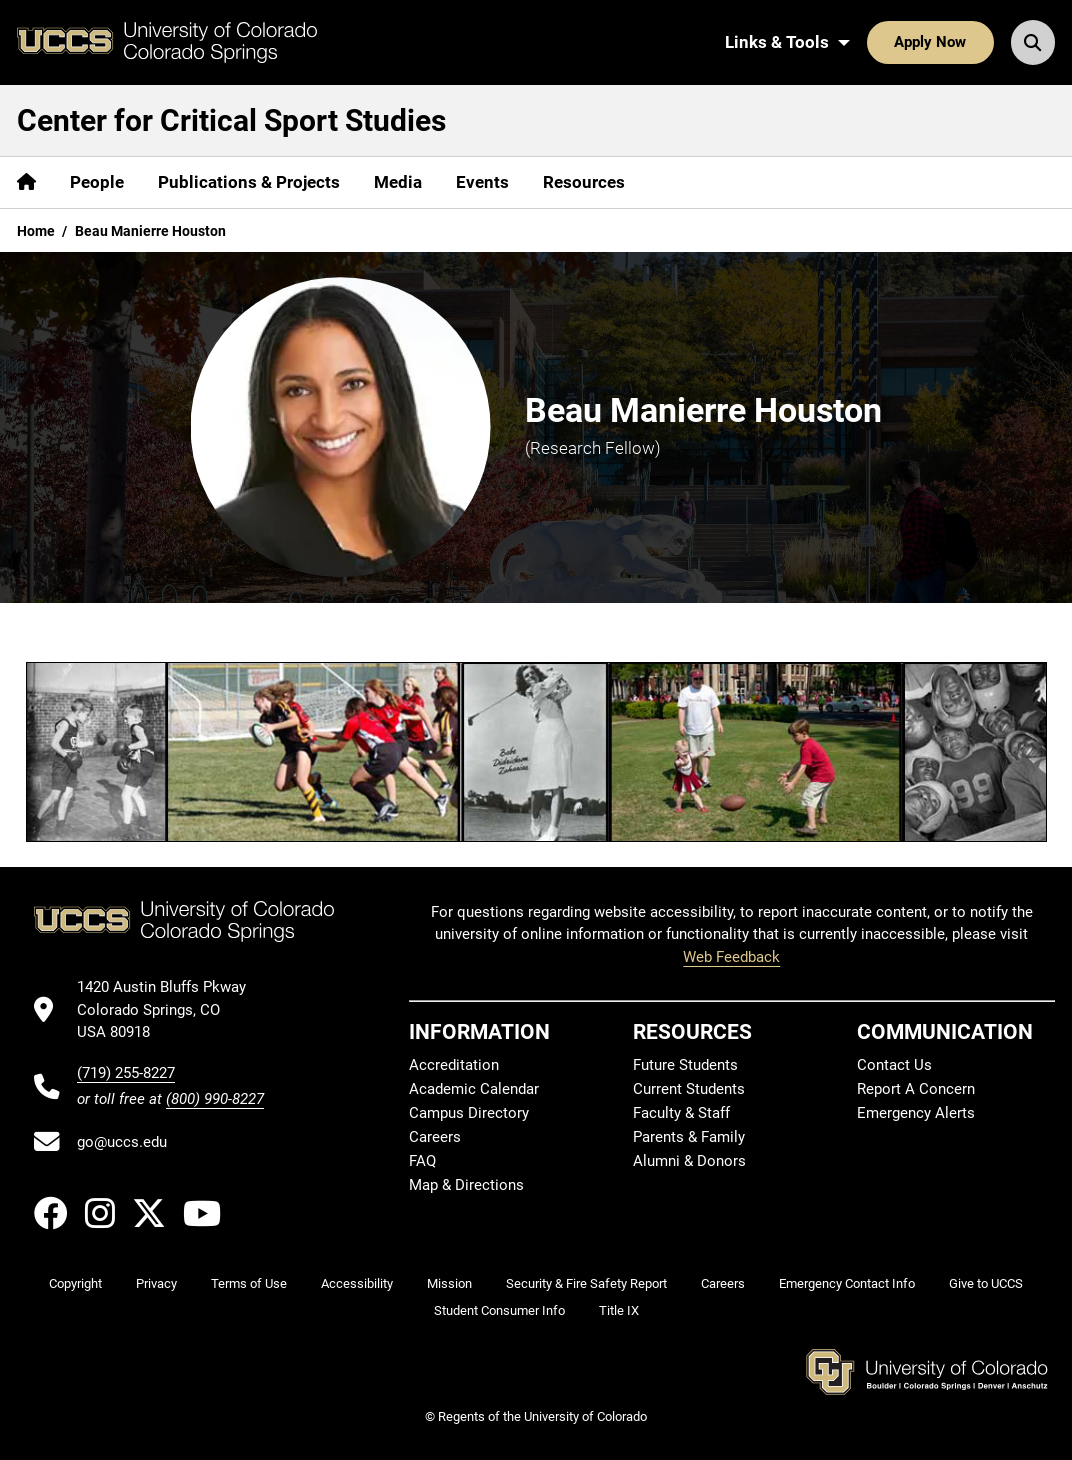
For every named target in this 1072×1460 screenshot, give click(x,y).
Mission (449, 1283)
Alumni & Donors (689, 1161)
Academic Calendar (474, 1089)
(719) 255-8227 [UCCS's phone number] (126, 1073)
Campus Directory (469, 1113)
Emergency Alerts (916, 1113)
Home (36, 231)
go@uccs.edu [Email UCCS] (122, 1142)
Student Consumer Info (499, 1310)
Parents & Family (689, 1137)
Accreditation (454, 1065)
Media (398, 182)
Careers (435, 1137)
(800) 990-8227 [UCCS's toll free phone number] (215, 1099)
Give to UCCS (986, 1283)
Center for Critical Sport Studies (231, 120)
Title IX (619, 1310)
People (97, 182)
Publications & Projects (249, 182)
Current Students (689, 1089)
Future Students (685, 1065)
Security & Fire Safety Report (586, 1283)
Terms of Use (249, 1283)
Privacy (156, 1283)
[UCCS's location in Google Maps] (170, 1009)
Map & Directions (466, 1185)
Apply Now (930, 42)
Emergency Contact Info (847, 1283)
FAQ (422, 1161)
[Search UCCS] (1033, 42)
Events (482, 182)
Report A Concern (916, 1089)
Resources (584, 182)
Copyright (75, 1283)
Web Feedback (731, 957)
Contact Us (894, 1065)
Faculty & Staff (681, 1113)
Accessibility (357, 1283)
